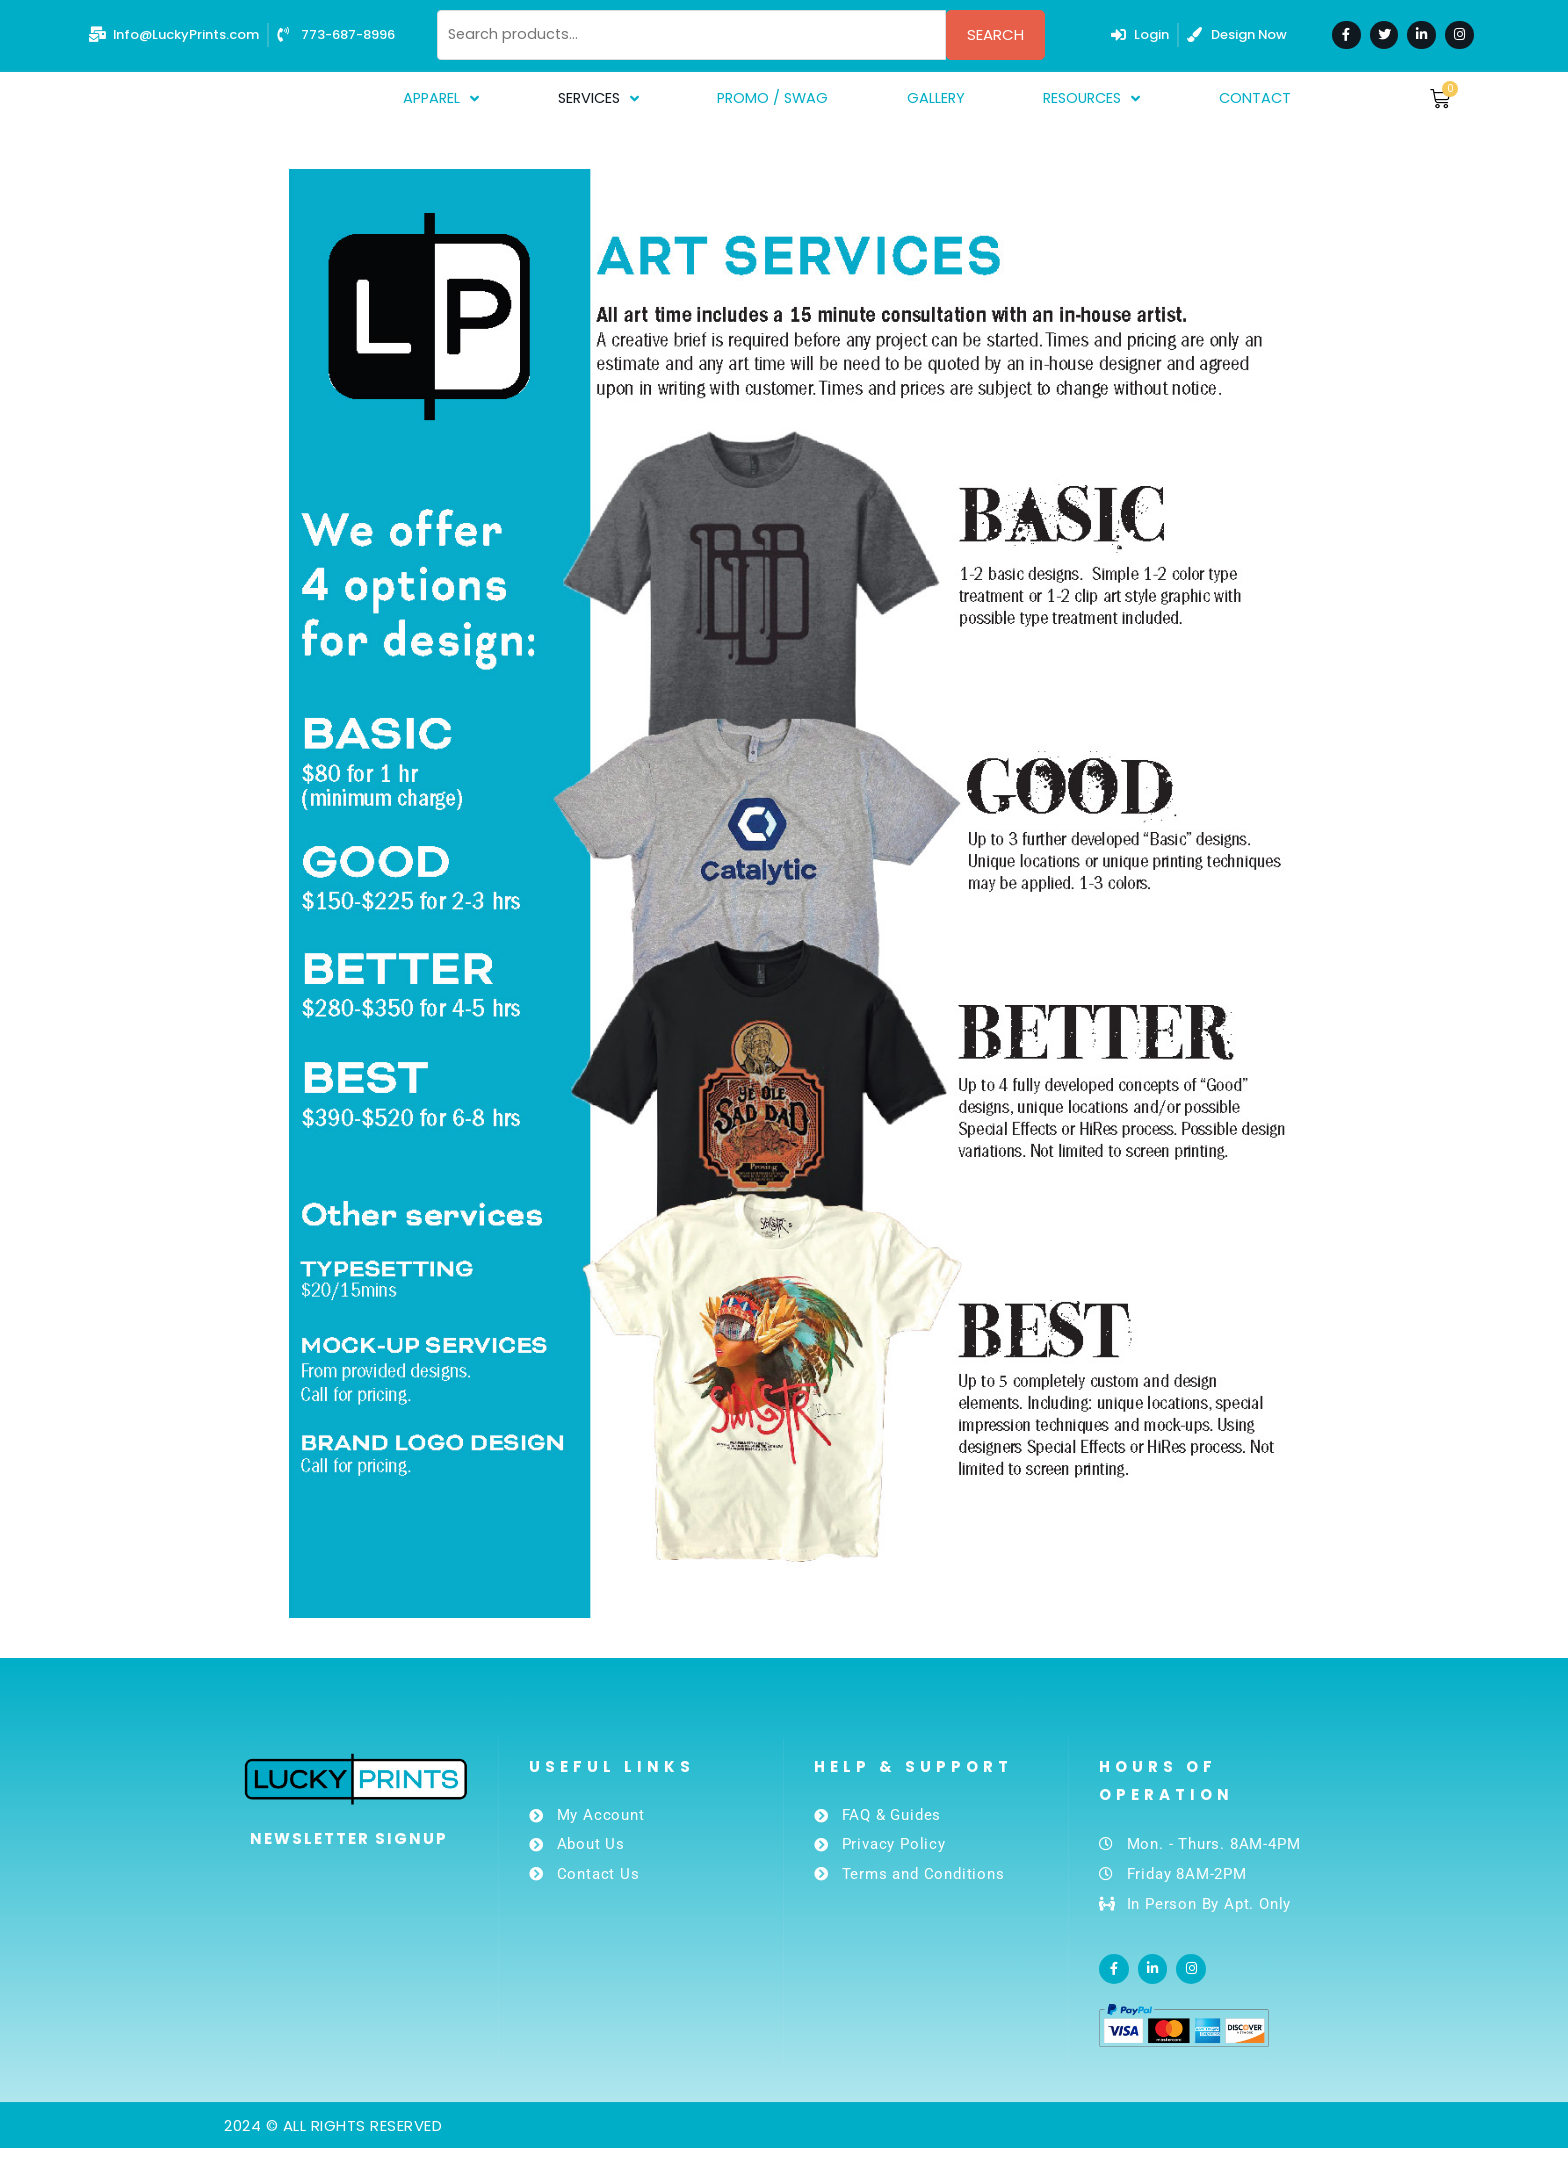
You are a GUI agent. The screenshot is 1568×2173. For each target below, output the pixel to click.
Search (995, 34)
